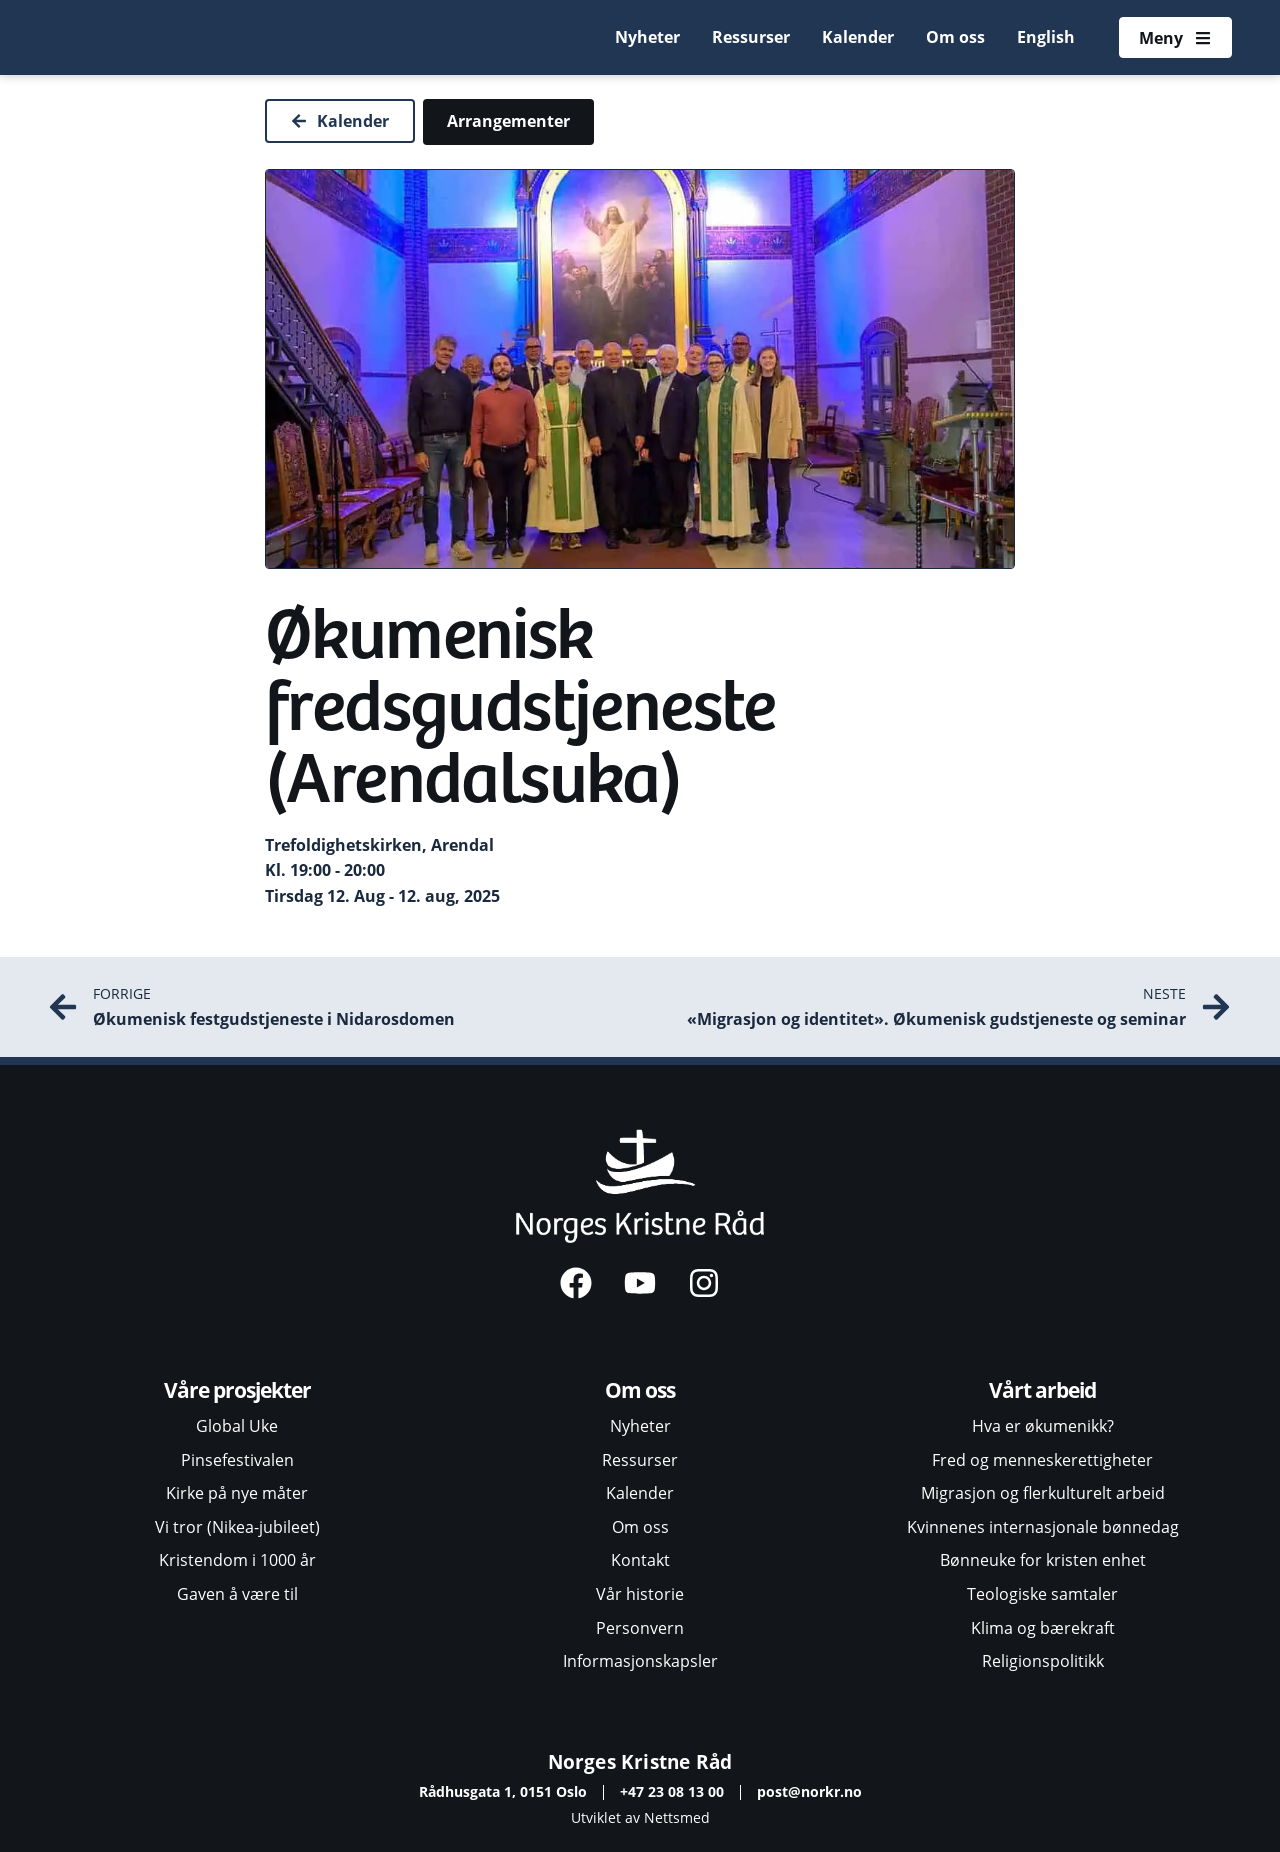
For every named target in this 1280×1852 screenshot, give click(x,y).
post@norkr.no (809, 1791)
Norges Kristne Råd (640, 1761)
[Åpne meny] (1175, 38)
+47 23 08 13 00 (672, 1791)
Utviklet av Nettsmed (640, 1817)
